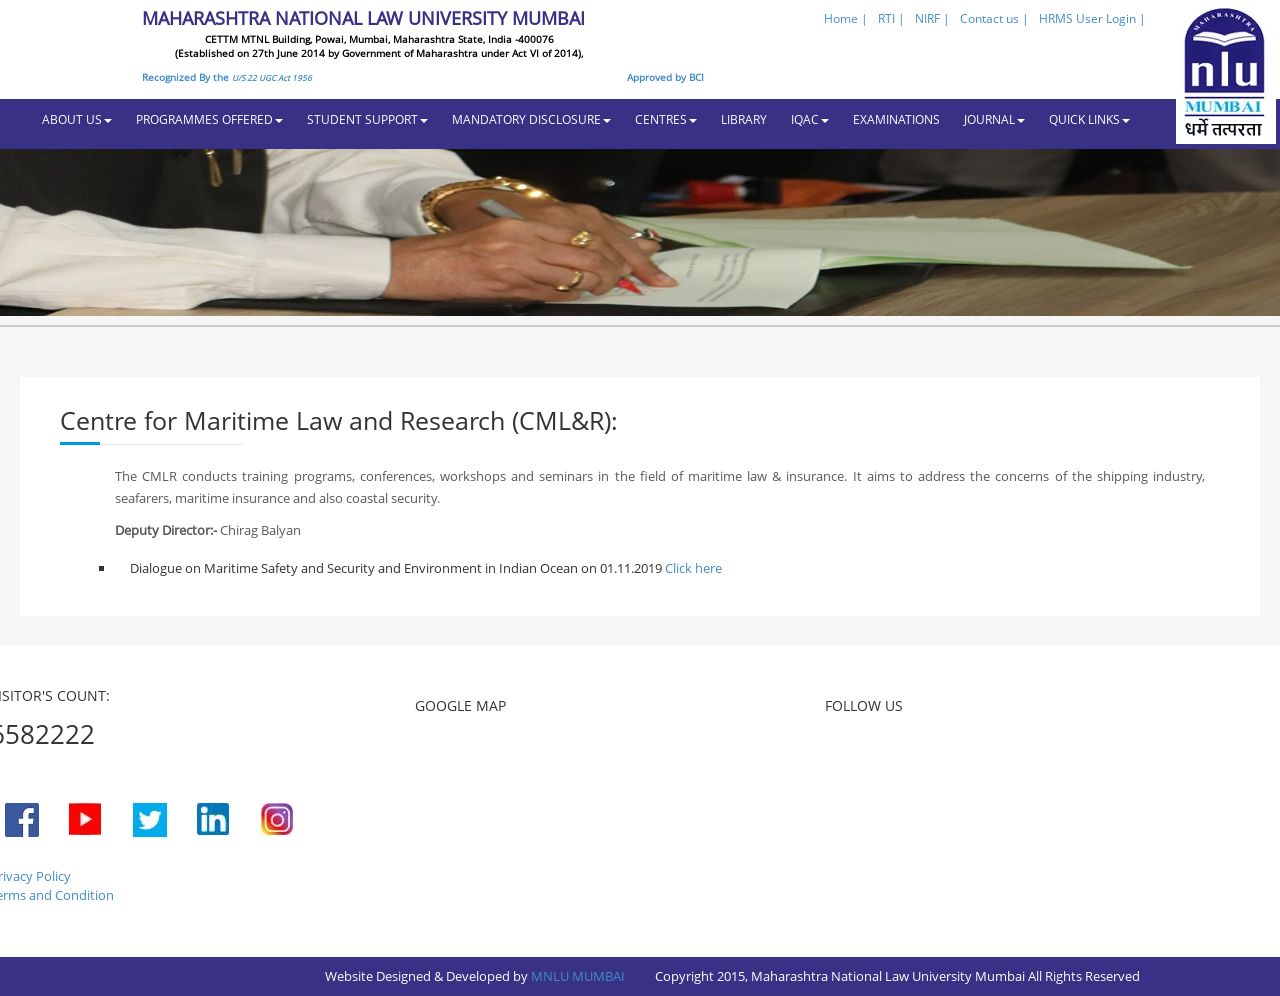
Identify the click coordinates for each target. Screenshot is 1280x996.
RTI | (891, 18)
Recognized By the (227, 77)
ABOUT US (77, 119)
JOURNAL (994, 119)
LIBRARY (744, 119)
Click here (692, 568)
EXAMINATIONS (896, 119)
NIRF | (932, 18)
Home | (846, 18)
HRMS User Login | (1092, 18)
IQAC (810, 119)
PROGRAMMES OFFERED (209, 119)
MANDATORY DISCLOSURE (531, 119)
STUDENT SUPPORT (367, 119)
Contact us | (994, 18)
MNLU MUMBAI (578, 976)
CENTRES (666, 119)
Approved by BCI (665, 77)
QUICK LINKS (1089, 119)
